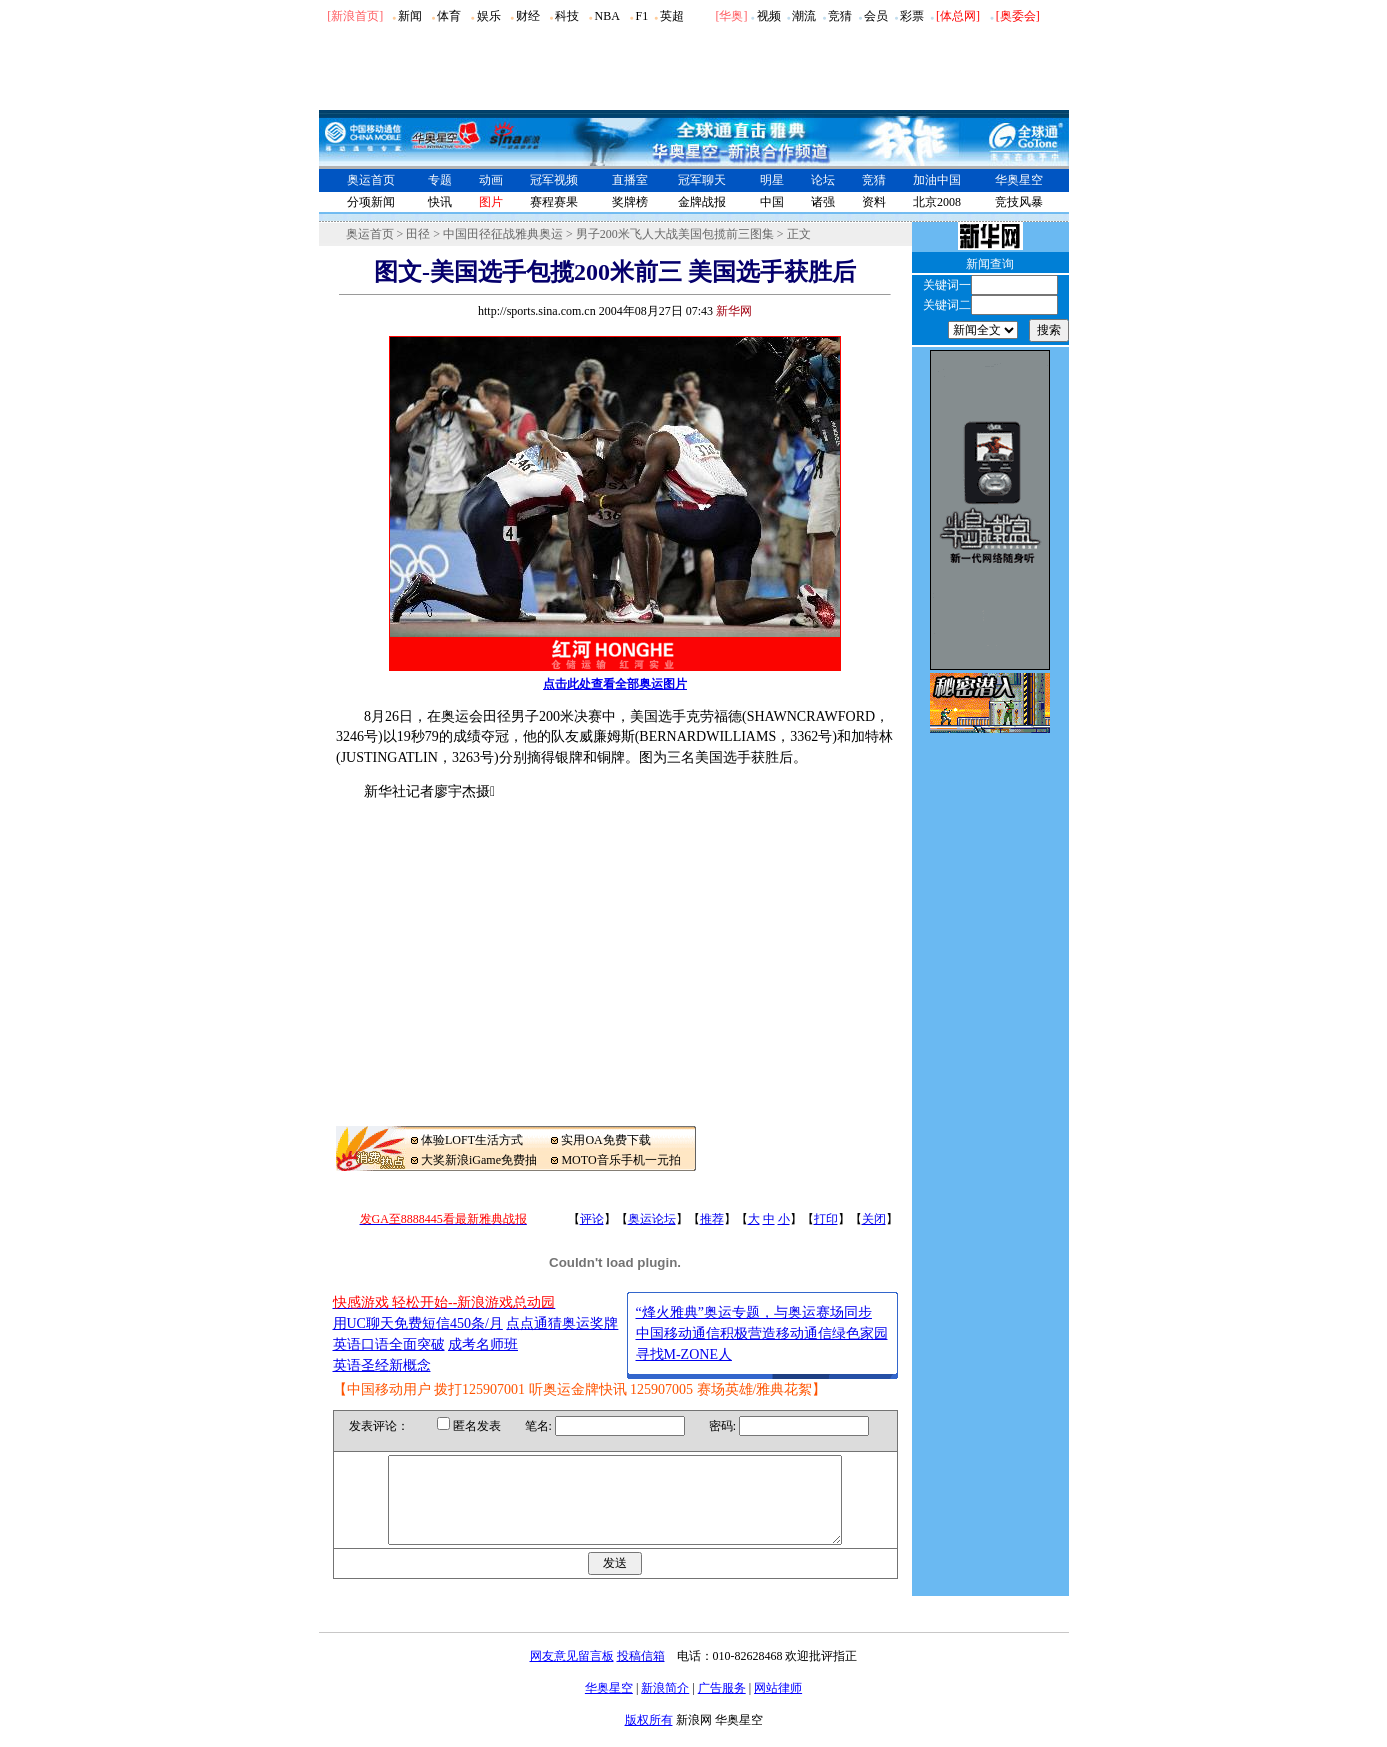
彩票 (912, 16)
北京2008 (937, 202)
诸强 (823, 202)
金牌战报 (702, 202)
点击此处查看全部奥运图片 (615, 684)
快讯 (440, 202)
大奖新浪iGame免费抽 (479, 1160)
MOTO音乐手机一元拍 (620, 1160)
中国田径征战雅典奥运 (503, 234)
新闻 (410, 16)
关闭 (874, 1219)
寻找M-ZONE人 (684, 1354)
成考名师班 (483, 1344)
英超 (672, 16)
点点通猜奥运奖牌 (562, 1323)
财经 (528, 16)
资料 (874, 202)
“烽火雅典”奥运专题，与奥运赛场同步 (754, 1312)
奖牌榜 (630, 202)
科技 (567, 16)
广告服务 (722, 1706)
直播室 (630, 180)
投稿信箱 (641, 1674)
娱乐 (489, 16)
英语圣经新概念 (382, 1365)
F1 (642, 16)
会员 (876, 16)
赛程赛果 (554, 202)
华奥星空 (1019, 180)
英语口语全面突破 (389, 1344)
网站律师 (778, 1706)
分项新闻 (371, 202)
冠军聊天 (702, 180)
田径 (418, 234)
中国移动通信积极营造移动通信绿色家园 (762, 1333)
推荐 (712, 1219)
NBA (606, 16)
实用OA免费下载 (605, 1140)
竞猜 (840, 16)
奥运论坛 (652, 1219)
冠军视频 (554, 180)
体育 (449, 16)
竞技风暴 (1019, 202)
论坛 (823, 180)
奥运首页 (371, 180)
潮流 (804, 16)
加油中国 (937, 180)
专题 (440, 180)
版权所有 (649, 1738)
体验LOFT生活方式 (472, 1140)
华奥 (731, 16)
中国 (772, 202)
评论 (592, 1219)
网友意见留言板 (572, 1674)
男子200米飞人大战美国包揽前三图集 (675, 234)
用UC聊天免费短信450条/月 (418, 1323)
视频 (769, 16)
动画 (491, 180)
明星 (772, 180)
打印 (826, 1219)
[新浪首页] (355, 16)
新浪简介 (665, 1706)
